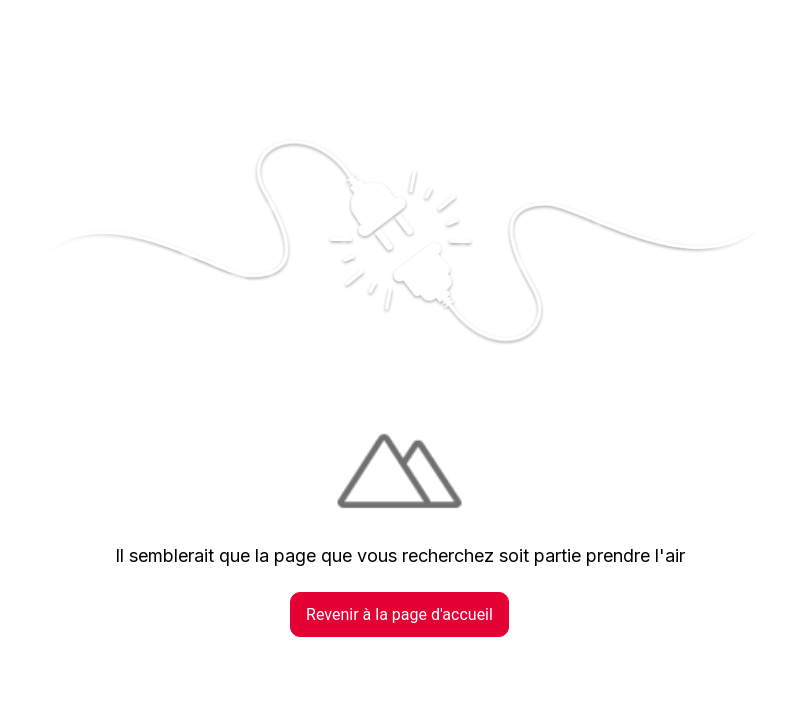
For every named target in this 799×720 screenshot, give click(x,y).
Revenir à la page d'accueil (399, 614)
